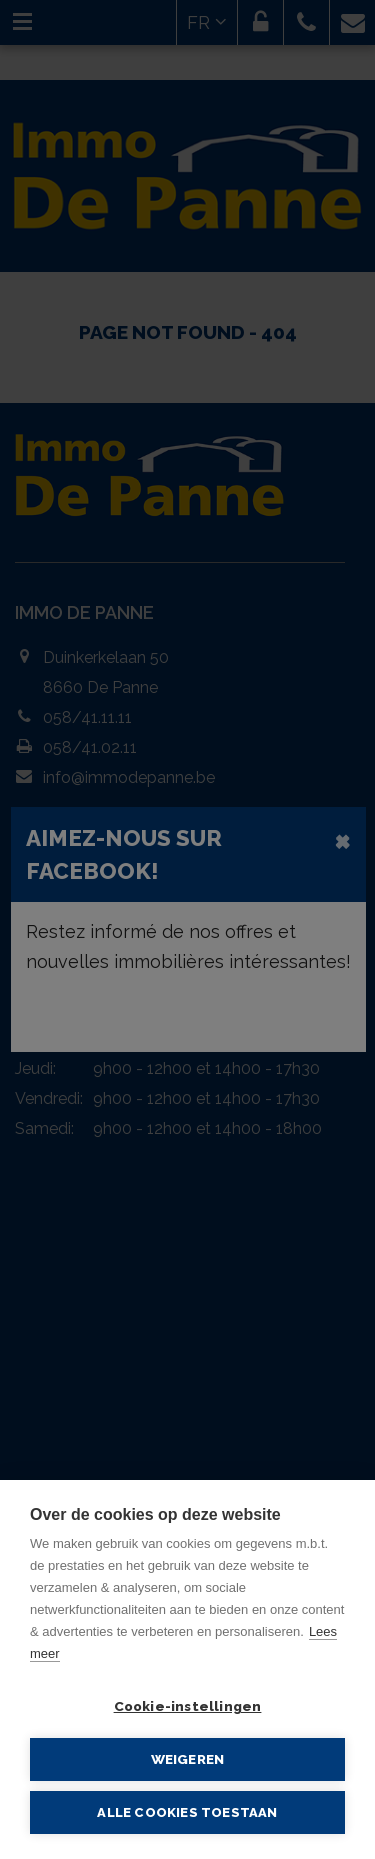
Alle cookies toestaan (187, 1812)
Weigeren (188, 1759)
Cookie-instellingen (188, 1706)
